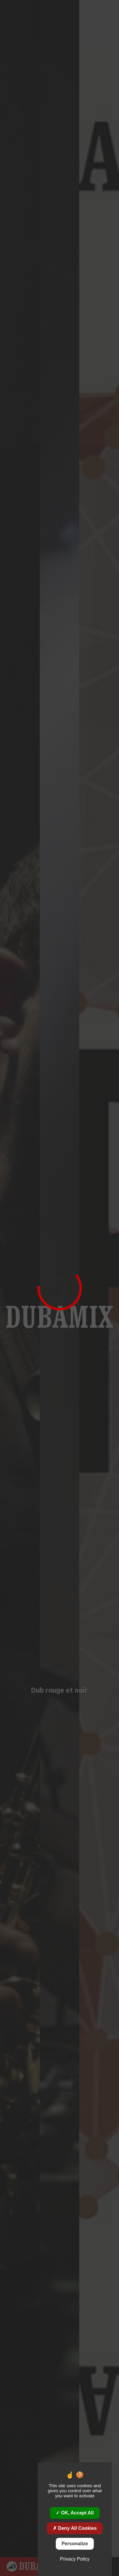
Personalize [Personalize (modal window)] (75, 2543)
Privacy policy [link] (75, 2558)
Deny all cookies (75, 2528)
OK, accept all (74, 2512)
